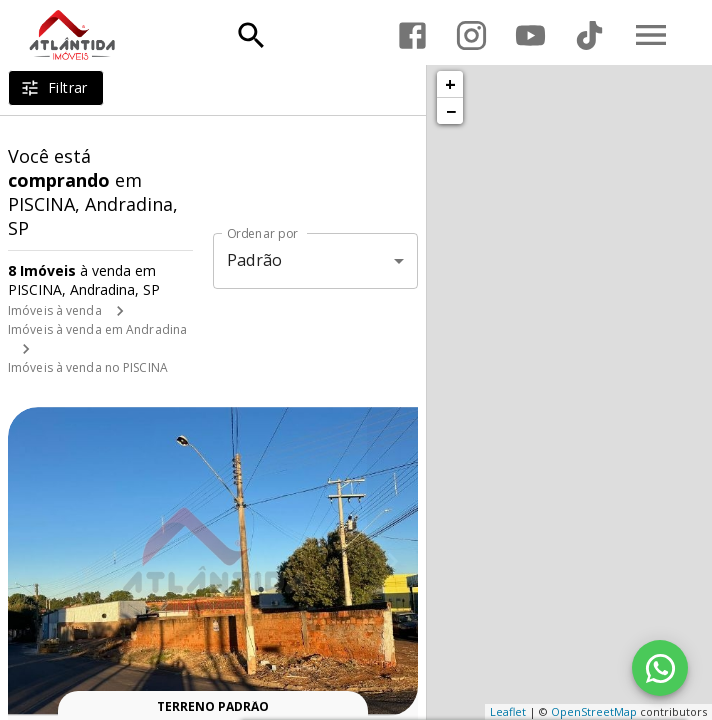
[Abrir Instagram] (471, 35)
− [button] (451, 111)
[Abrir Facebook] (412, 35)
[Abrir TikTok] (589, 35)
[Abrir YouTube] (530, 35)
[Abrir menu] (651, 35)
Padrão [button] (254, 260)
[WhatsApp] (660, 668)
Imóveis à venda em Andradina (97, 329)
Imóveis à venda (55, 310)
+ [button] (450, 84)
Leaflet (508, 711)
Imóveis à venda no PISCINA (88, 367)
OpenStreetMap (594, 711)
